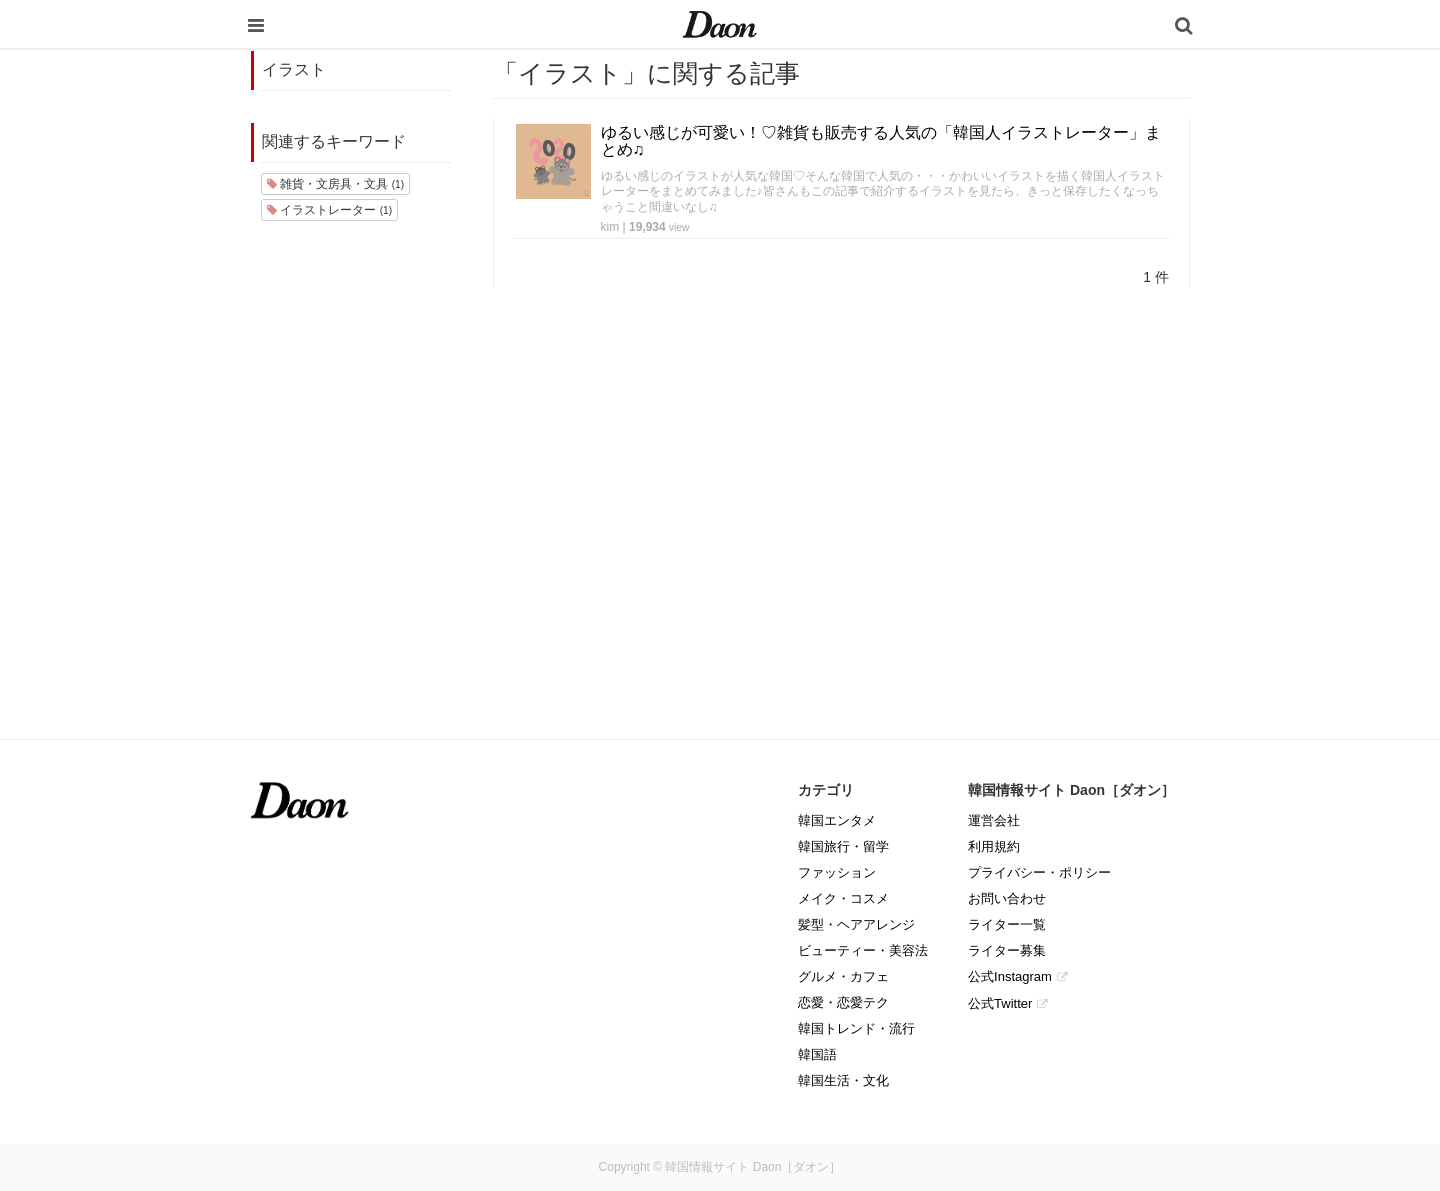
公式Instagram (1010, 976)
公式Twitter (1000, 1003)
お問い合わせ (1007, 898)
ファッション (837, 872)
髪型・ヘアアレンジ (856, 924)
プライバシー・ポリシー (1039, 872)
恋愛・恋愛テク (843, 1002)
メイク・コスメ (843, 898)
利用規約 (994, 846)
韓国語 (817, 1054)
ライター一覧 (1007, 924)
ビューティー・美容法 (863, 950)
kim (610, 227)
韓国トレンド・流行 (856, 1028)
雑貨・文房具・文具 (335, 184)
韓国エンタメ (837, 820)
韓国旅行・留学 (843, 846)
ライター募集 (1007, 950)
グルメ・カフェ (843, 976)
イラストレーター (329, 210)
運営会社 (994, 820)
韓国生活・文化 (843, 1080)
